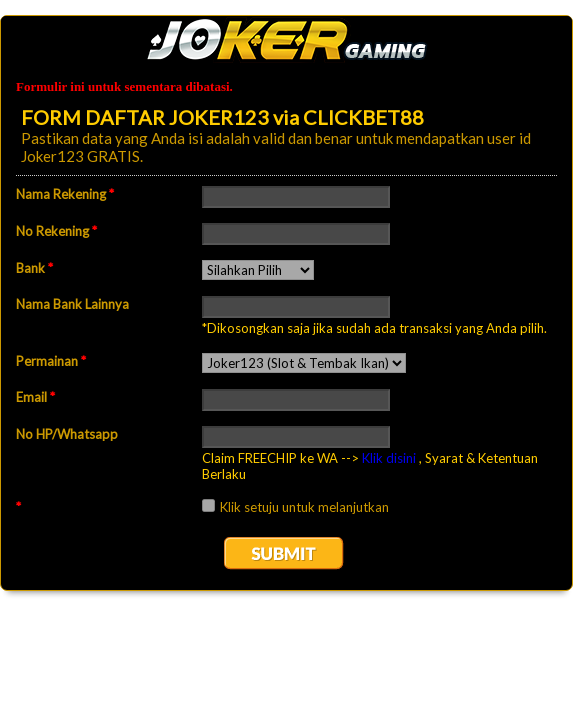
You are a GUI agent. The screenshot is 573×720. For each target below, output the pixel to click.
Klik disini (389, 458)
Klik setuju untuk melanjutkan (304, 507)
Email (35, 397)
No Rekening (56, 231)
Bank (34, 268)
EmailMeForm (286, 40)
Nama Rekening (65, 194)
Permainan (51, 361)
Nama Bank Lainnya (72, 304)
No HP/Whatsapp (67, 434)
